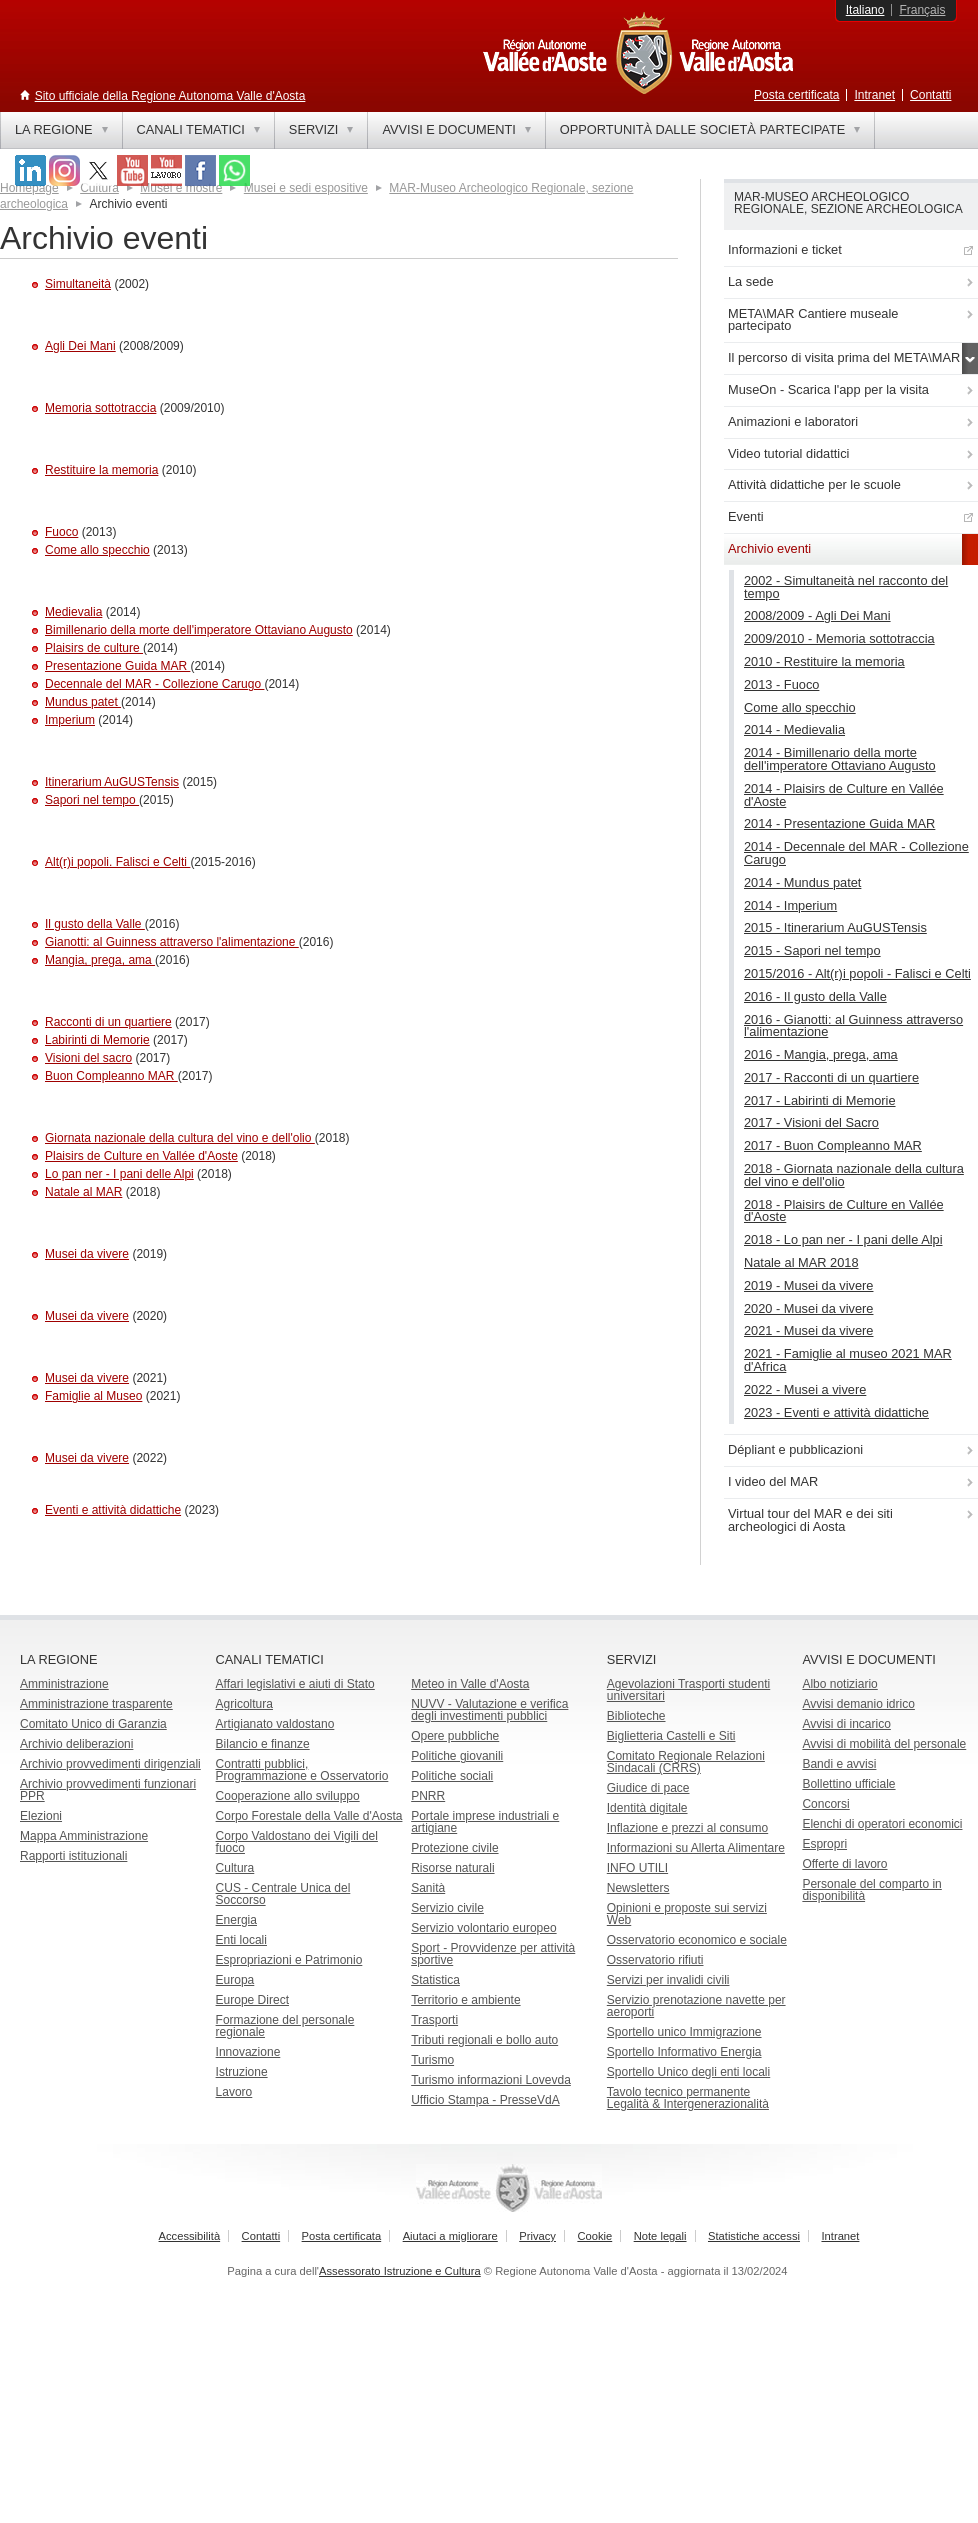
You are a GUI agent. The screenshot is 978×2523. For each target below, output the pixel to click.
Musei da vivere (87, 1254)
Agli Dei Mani (80, 346)
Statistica (435, 1980)
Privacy (537, 2236)
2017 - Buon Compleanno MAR (833, 1145)
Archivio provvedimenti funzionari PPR (108, 1790)
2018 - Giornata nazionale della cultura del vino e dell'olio (854, 1175)
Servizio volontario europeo (483, 1928)
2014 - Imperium (790, 905)
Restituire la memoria (101, 470)
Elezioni (41, 1816)
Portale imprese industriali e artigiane (485, 1822)
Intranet (874, 95)
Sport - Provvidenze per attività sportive (493, 1954)
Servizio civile (447, 1908)
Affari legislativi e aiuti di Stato (295, 1684)
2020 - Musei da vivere (808, 1308)
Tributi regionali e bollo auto (484, 2040)
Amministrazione (64, 1684)
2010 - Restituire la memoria (824, 661)
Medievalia (73, 612)
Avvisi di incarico (846, 1724)
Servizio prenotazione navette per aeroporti (696, 2006)
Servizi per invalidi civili (668, 1980)
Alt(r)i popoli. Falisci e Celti (117, 862)
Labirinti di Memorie (97, 1040)
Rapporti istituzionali (73, 1856)
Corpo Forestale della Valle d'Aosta (309, 1816)
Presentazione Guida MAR (117, 666)
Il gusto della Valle (95, 924)
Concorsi (825, 1804)
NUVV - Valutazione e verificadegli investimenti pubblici (489, 1710)
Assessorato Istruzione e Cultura (400, 2271)
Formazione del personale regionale (285, 2026)
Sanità (428, 1888)
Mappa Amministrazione (84, 1836)
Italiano (865, 10)
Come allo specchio (97, 550)
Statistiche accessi (754, 2236)
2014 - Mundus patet (802, 882)
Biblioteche (636, 1716)
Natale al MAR (83, 1192)
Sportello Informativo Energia (684, 2052)
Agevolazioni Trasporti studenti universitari (688, 1690)
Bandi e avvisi (839, 1764)
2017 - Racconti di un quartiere (831, 1077)
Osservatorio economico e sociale (697, 1940)
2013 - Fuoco (781, 684)
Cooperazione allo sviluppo (288, 1796)
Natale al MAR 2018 (801, 1262)
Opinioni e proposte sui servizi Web (687, 1914)
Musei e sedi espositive (306, 188)
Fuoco (61, 532)
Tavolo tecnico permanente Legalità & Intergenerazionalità (688, 2098)
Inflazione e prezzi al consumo (687, 1828)
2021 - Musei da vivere (808, 1330)
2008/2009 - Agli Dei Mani (817, 615)
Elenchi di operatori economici (882, 1824)
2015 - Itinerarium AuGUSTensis (835, 927)
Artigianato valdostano (275, 1724)
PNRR (428, 1796)
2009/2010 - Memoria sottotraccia (839, 638)
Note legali (660, 2236)
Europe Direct (252, 2000)
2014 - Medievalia (794, 729)
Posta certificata (796, 95)
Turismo (432, 2060)
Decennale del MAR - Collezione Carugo (154, 684)
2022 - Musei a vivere (805, 1389)
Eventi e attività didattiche (113, 1510)
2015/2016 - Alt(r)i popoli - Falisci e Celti (857, 973)
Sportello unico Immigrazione (684, 2032)
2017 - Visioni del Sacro (811, 1122)
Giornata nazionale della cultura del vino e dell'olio (180, 1138)
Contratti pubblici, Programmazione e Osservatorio (302, 1770)
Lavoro (234, 2092)
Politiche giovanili (457, 1756)
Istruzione (242, 2072)
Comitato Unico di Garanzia (93, 1724)
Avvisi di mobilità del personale (884, 1744)
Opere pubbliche (455, 1736)
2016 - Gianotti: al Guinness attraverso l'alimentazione (853, 1026)
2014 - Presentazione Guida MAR (839, 823)
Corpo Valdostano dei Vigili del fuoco (297, 1842)
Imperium (70, 720)
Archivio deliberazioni (76, 1744)
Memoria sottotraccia (100, 408)
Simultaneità (78, 284)
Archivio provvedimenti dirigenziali (110, 1764)
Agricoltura (244, 1704)
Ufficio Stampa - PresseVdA (485, 2100)
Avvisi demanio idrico (858, 1704)
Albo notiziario (839, 1684)
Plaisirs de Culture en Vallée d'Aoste (141, 1156)
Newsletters (638, 1888)
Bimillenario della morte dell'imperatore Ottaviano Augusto (199, 630)
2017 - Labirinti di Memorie (820, 1100)
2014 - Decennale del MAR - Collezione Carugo (856, 853)
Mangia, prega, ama (100, 960)
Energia (236, 1920)
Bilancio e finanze (263, 1744)
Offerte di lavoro (844, 1864)
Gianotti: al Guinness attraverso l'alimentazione (172, 942)
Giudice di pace (648, 1788)
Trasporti (434, 2020)
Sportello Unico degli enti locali (688, 2072)
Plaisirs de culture (94, 648)
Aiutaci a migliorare (450, 2236)
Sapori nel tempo (92, 800)
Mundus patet (83, 702)
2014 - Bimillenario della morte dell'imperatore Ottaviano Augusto (840, 759)
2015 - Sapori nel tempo (812, 950)
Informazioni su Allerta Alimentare (696, 1848)
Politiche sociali (452, 1776)
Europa (235, 1980)
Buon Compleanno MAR (111, 1076)
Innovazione (248, 2052)
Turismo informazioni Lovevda (491, 2080)
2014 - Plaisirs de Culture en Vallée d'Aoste (844, 795)
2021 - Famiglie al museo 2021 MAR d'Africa (848, 1360)
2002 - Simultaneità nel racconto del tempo (846, 587)
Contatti (930, 95)
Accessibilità (190, 2236)
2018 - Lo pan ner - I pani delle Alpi (843, 1239)
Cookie (594, 2236)
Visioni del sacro (88, 1058)
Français (922, 10)
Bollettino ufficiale (848, 1784)
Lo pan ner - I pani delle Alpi (119, 1174)
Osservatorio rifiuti (655, 1960)
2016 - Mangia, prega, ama (821, 1054)
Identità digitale (647, 1808)
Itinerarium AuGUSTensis (112, 782)
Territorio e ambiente (465, 2000)
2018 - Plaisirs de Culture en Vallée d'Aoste (844, 1211)
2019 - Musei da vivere (808, 1285)
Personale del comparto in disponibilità (871, 1890)
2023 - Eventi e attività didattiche (836, 1412)
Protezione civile (454, 1848)
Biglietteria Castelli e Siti (671, 1736)
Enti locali (241, 1940)
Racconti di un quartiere (108, 1022)
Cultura (235, 1868)
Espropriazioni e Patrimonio (289, 1960)
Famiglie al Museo (93, 1396)
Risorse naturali (452, 1868)
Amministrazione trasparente (96, 1704)
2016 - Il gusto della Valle (815, 996)
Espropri (824, 1844)
